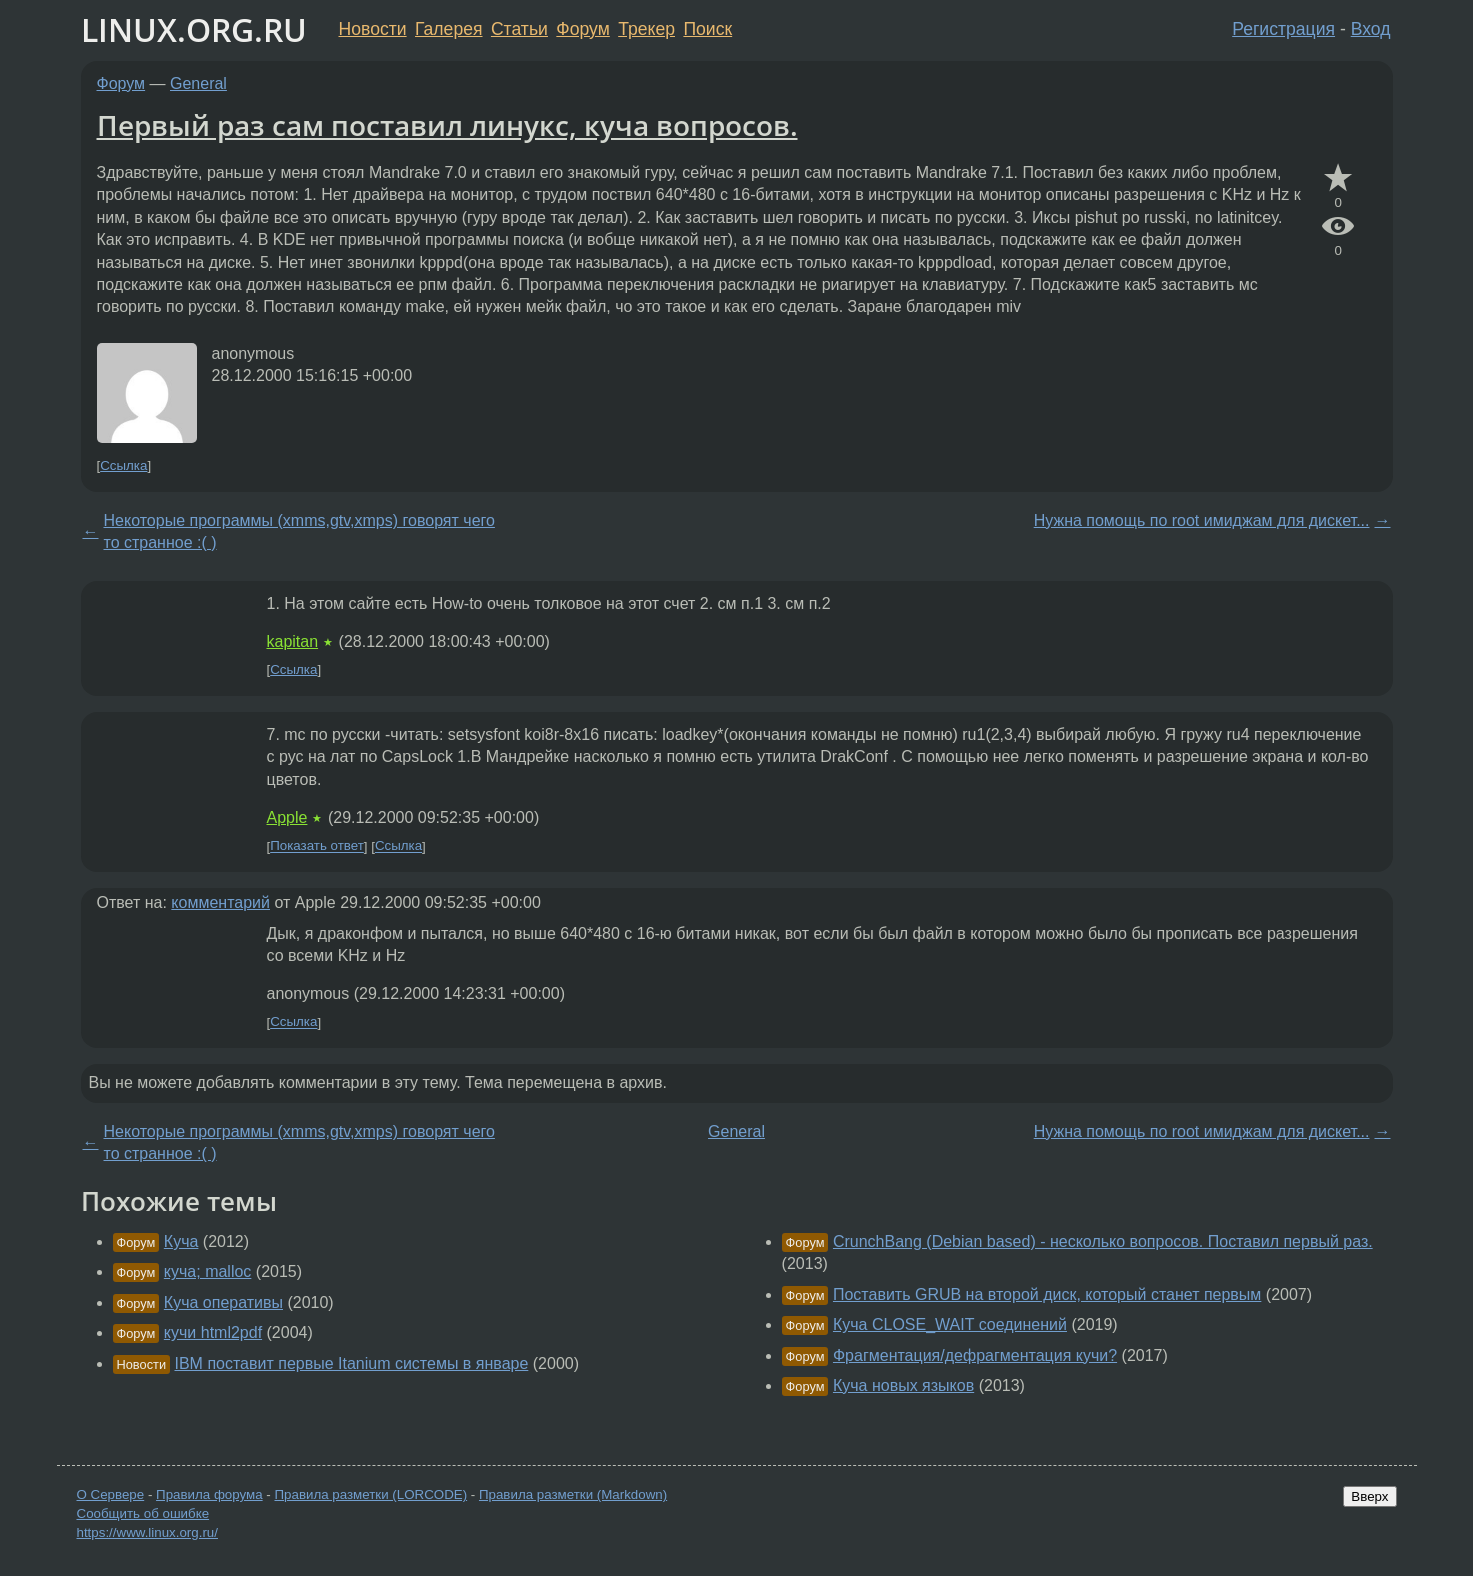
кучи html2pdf (213, 1332)
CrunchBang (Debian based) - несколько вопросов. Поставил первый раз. (1103, 1241)
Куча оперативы (223, 1302)
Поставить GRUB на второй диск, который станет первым (1047, 1294)
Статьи (519, 29)
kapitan (293, 641)
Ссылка (123, 465)
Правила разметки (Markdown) (573, 1494)
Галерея (448, 29)
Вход (1371, 29)
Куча (181, 1241)
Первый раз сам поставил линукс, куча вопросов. (447, 125)
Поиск (707, 29)
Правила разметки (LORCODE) (370, 1494)
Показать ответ (317, 846)
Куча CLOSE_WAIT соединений (950, 1324)
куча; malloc (208, 1271)
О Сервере (111, 1494)
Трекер (646, 29)
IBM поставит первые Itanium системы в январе (352, 1363)
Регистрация (1283, 29)
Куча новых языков (903, 1385)
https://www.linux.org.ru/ (147, 1532)
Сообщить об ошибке (143, 1513)
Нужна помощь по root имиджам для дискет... (1202, 520)
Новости (373, 29)
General (198, 83)
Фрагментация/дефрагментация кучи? (975, 1355)
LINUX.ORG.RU (194, 29)
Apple (287, 817)
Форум (582, 29)
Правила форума (209, 1494)
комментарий (220, 902)
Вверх (1369, 1496)
